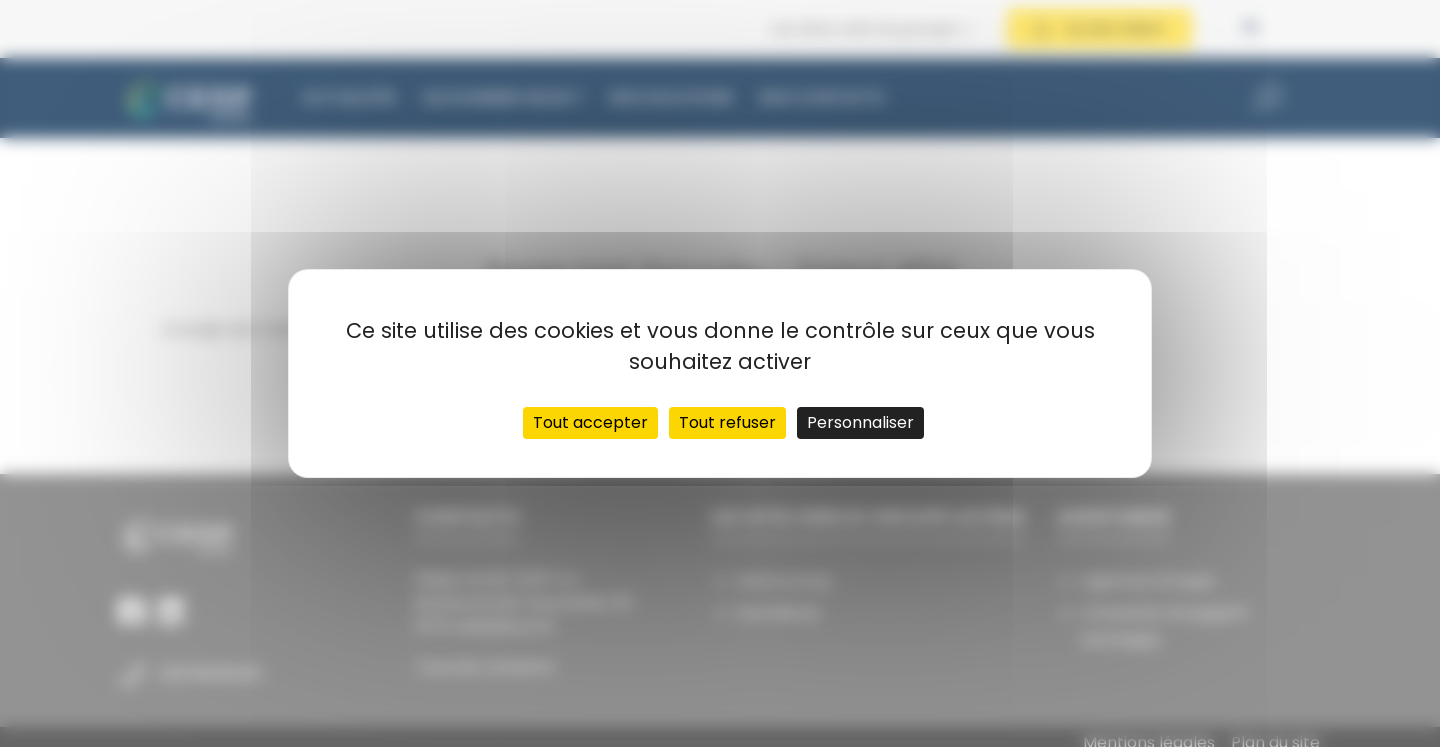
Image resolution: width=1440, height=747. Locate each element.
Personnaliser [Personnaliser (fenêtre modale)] (860, 422)
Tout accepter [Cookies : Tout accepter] (590, 422)
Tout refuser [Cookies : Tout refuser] (727, 422)
